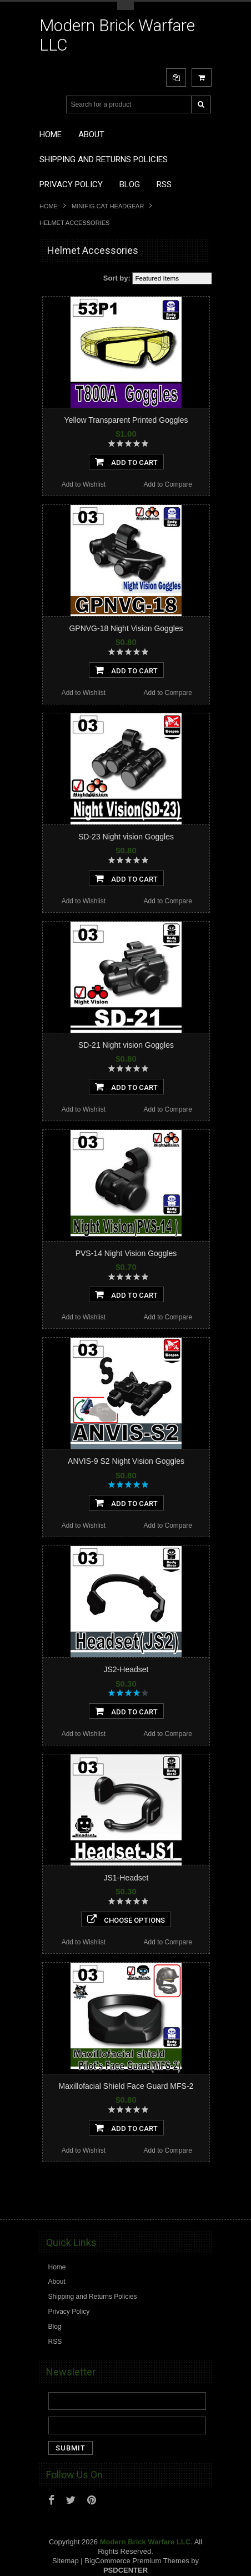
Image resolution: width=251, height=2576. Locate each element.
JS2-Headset (126, 1669)
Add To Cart (126, 461)
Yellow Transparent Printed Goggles (126, 420)
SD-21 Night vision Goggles (126, 1045)
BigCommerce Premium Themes (136, 2561)
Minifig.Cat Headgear (108, 206)
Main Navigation (49, 104)
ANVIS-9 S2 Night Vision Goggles (126, 1461)
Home (48, 206)
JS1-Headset (126, 1877)
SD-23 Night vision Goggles (126, 836)
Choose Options (126, 1919)
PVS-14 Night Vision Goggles (126, 1253)
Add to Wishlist (84, 484)
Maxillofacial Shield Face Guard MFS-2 (126, 2086)
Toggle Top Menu (125, 6)
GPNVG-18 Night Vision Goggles (126, 628)
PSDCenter (125, 2570)
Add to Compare (167, 484)
